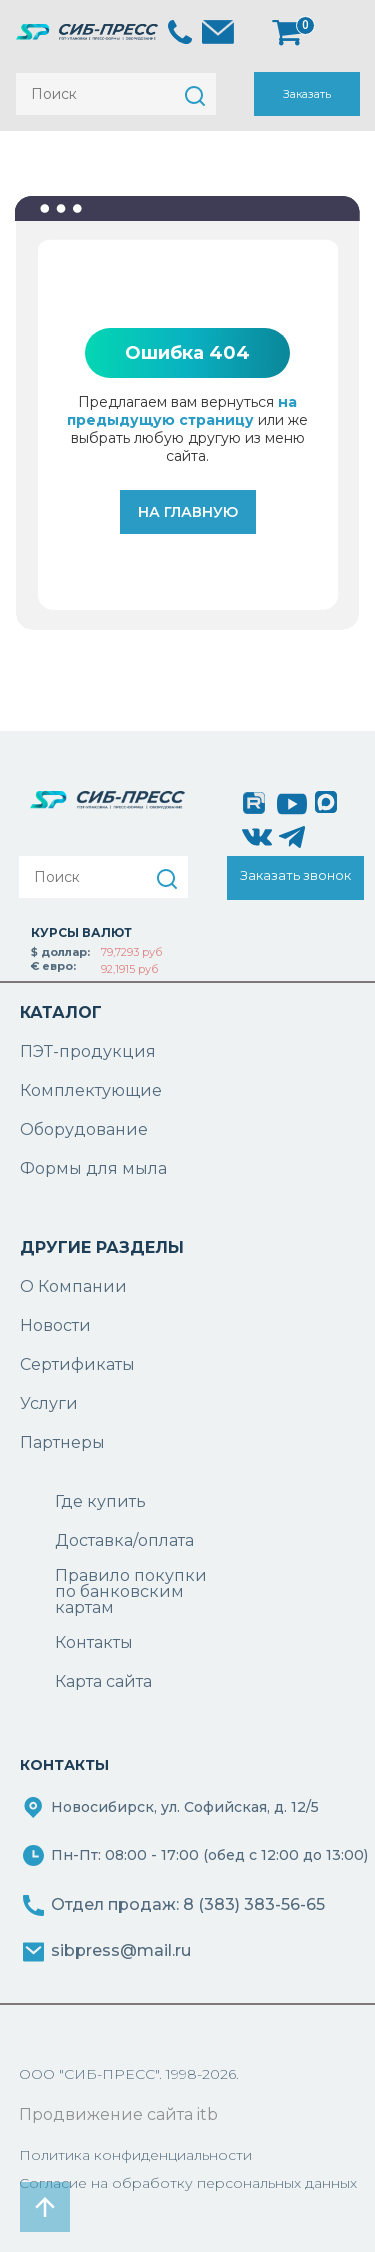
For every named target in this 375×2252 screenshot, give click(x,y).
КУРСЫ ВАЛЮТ (81, 932)
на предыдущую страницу (182, 411)
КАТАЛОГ (61, 1012)
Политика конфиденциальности (135, 2155)
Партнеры (62, 1442)
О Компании (73, 1286)
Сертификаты (77, 1364)
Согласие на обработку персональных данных (188, 2183)
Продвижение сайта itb (118, 2114)
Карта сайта (103, 1681)
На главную (188, 512)
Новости (55, 1325)
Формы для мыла (93, 1168)
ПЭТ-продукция (88, 1051)
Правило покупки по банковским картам (131, 1592)
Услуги (49, 1403)
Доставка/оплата (124, 1540)
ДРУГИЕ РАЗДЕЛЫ (102, 1247)
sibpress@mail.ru (121, 1950)
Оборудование (84, 1129)
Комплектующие (91, 1090)
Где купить (100, 1501)
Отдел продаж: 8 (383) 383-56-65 (188, 1904)
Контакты (94, 1642)
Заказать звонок (307, 101)
